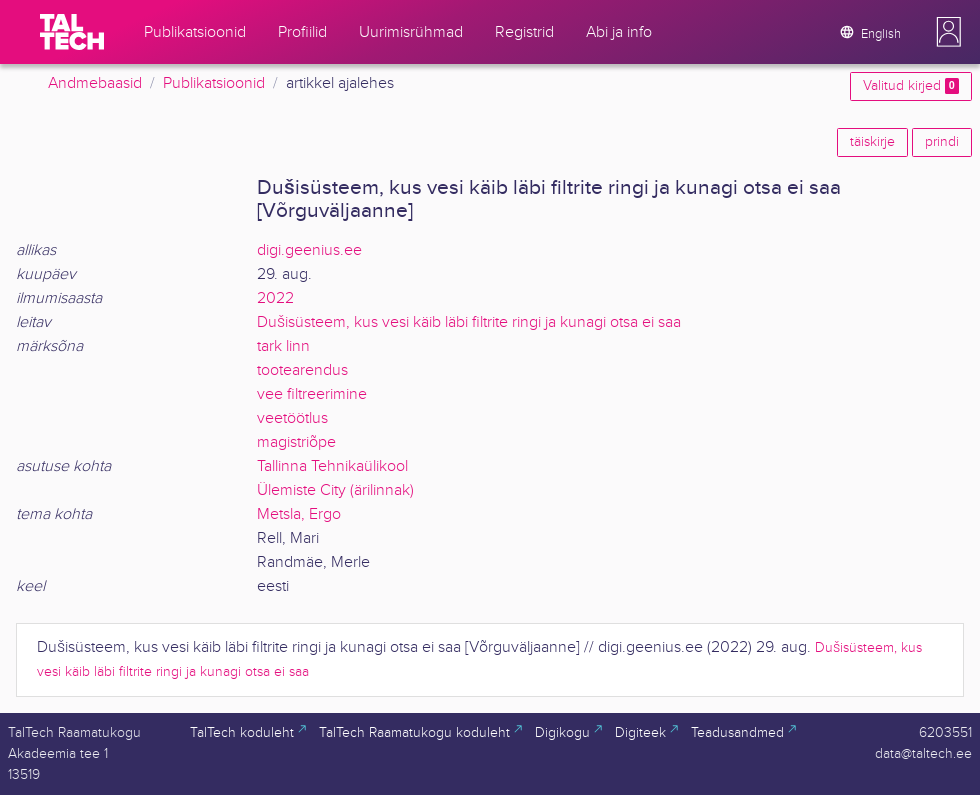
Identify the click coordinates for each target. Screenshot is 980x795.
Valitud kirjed (911, 86)
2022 (275, 298)
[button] (949, 32)
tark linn (283, 346)
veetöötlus (292, 418)
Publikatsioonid (214, 83)
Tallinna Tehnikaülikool (332, 466)
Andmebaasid (95, 83)
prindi (942, 142)
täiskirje (872, 142)
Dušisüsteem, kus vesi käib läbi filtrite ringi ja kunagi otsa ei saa (469, 322)
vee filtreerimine (312, 394)
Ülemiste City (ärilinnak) (335, 490)
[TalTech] (72, 32)
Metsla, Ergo (299, 514)
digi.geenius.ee (309, 250)
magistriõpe (296, 442)
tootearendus (302, 370)
